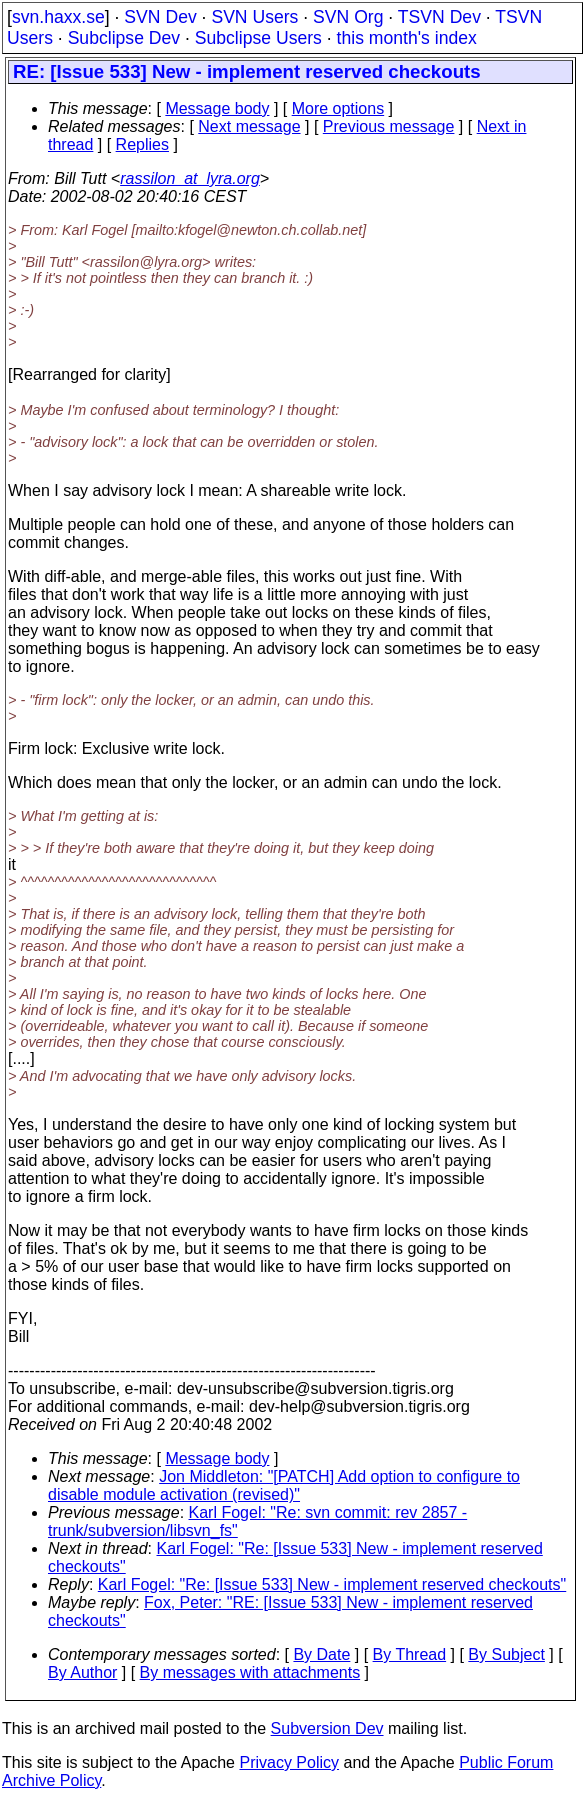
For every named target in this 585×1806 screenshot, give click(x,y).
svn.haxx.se (58, 17)
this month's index (407, 38)
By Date (321, 1654)
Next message (249, 126)
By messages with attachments (250, 1672)
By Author (82, 1672)
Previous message (389, 126)
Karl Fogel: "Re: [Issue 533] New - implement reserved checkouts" (332, 1584)
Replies (142, 144)
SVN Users (254, 17)
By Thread (410, 1654)
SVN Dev (160, 17)
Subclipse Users (258, 38)
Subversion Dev (327, 1728)
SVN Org (348, 17)
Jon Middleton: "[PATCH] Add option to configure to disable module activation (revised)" (284, 1485)
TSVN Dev (439, 17)
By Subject (506, 1654)
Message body (217, 108)
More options (338, 108)
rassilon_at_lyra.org (190, 178)
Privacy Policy (289, 1762)
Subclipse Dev (124, 38)
